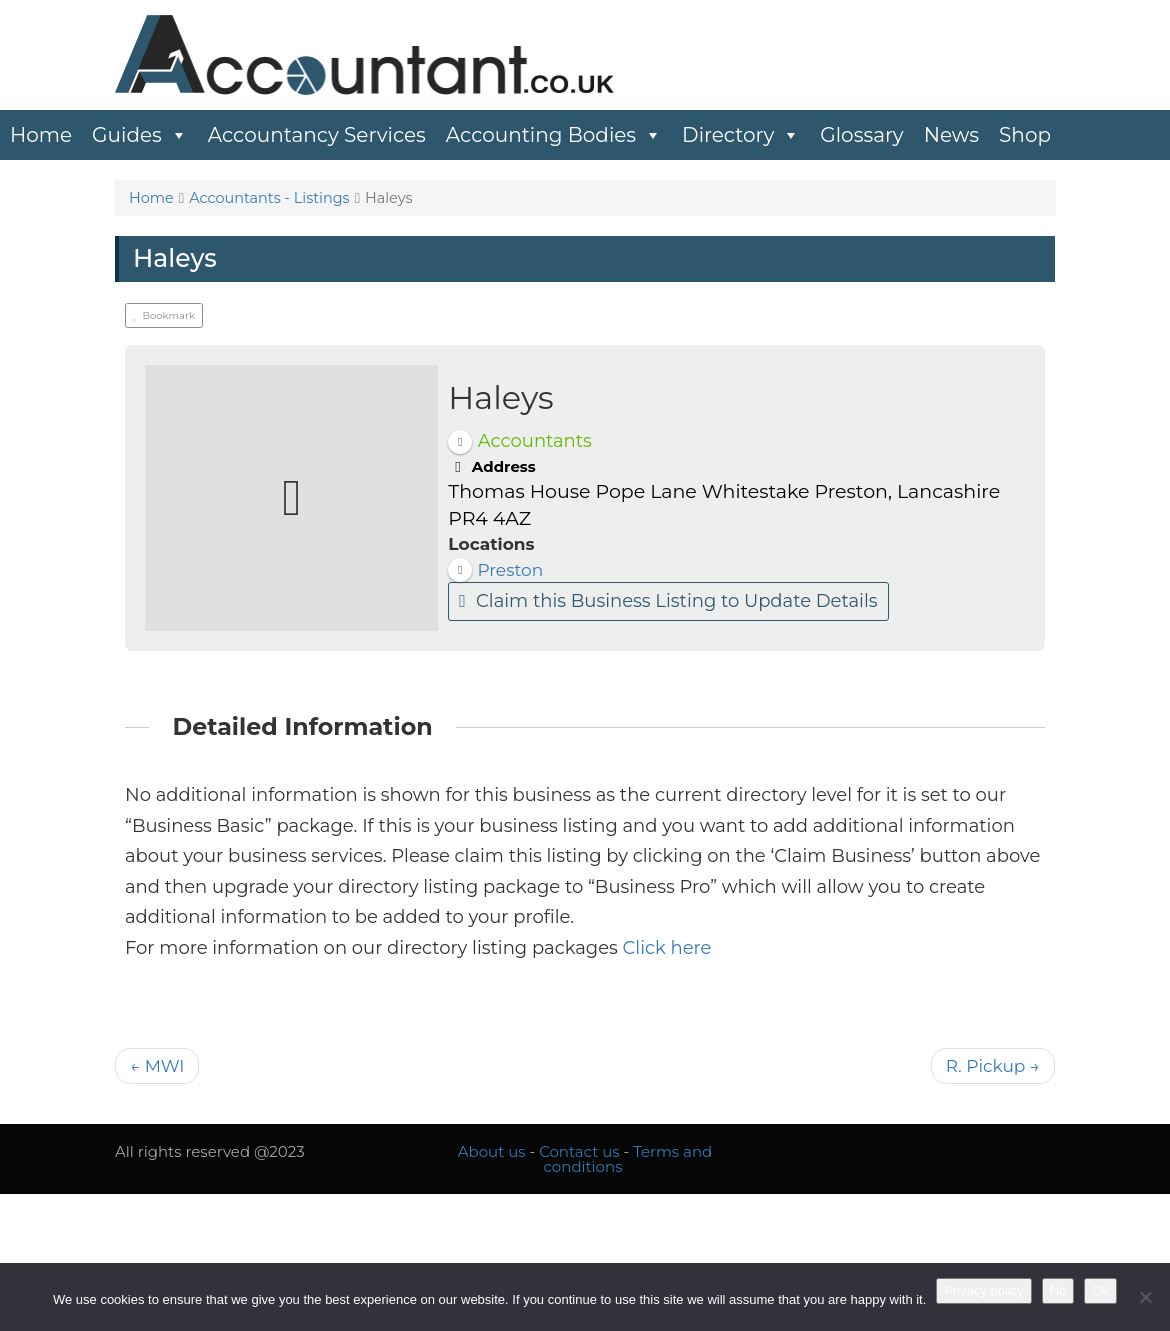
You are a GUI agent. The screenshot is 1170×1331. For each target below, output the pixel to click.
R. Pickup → (993, 1066)
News (951, 135)
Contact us (579, 1151)
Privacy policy (983, 1290)
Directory (741, 135)
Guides (140, 135)
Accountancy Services (317, 135)
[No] (1145, 1297)
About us (492, 1151)
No (1058, 1290)
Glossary (861, 135)
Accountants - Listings (269, 198)
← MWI (157, 1066)
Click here (667, 948)
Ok (1100, 1290)
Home (41, 135)
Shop (1025, 135)
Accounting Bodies (554, 135)
